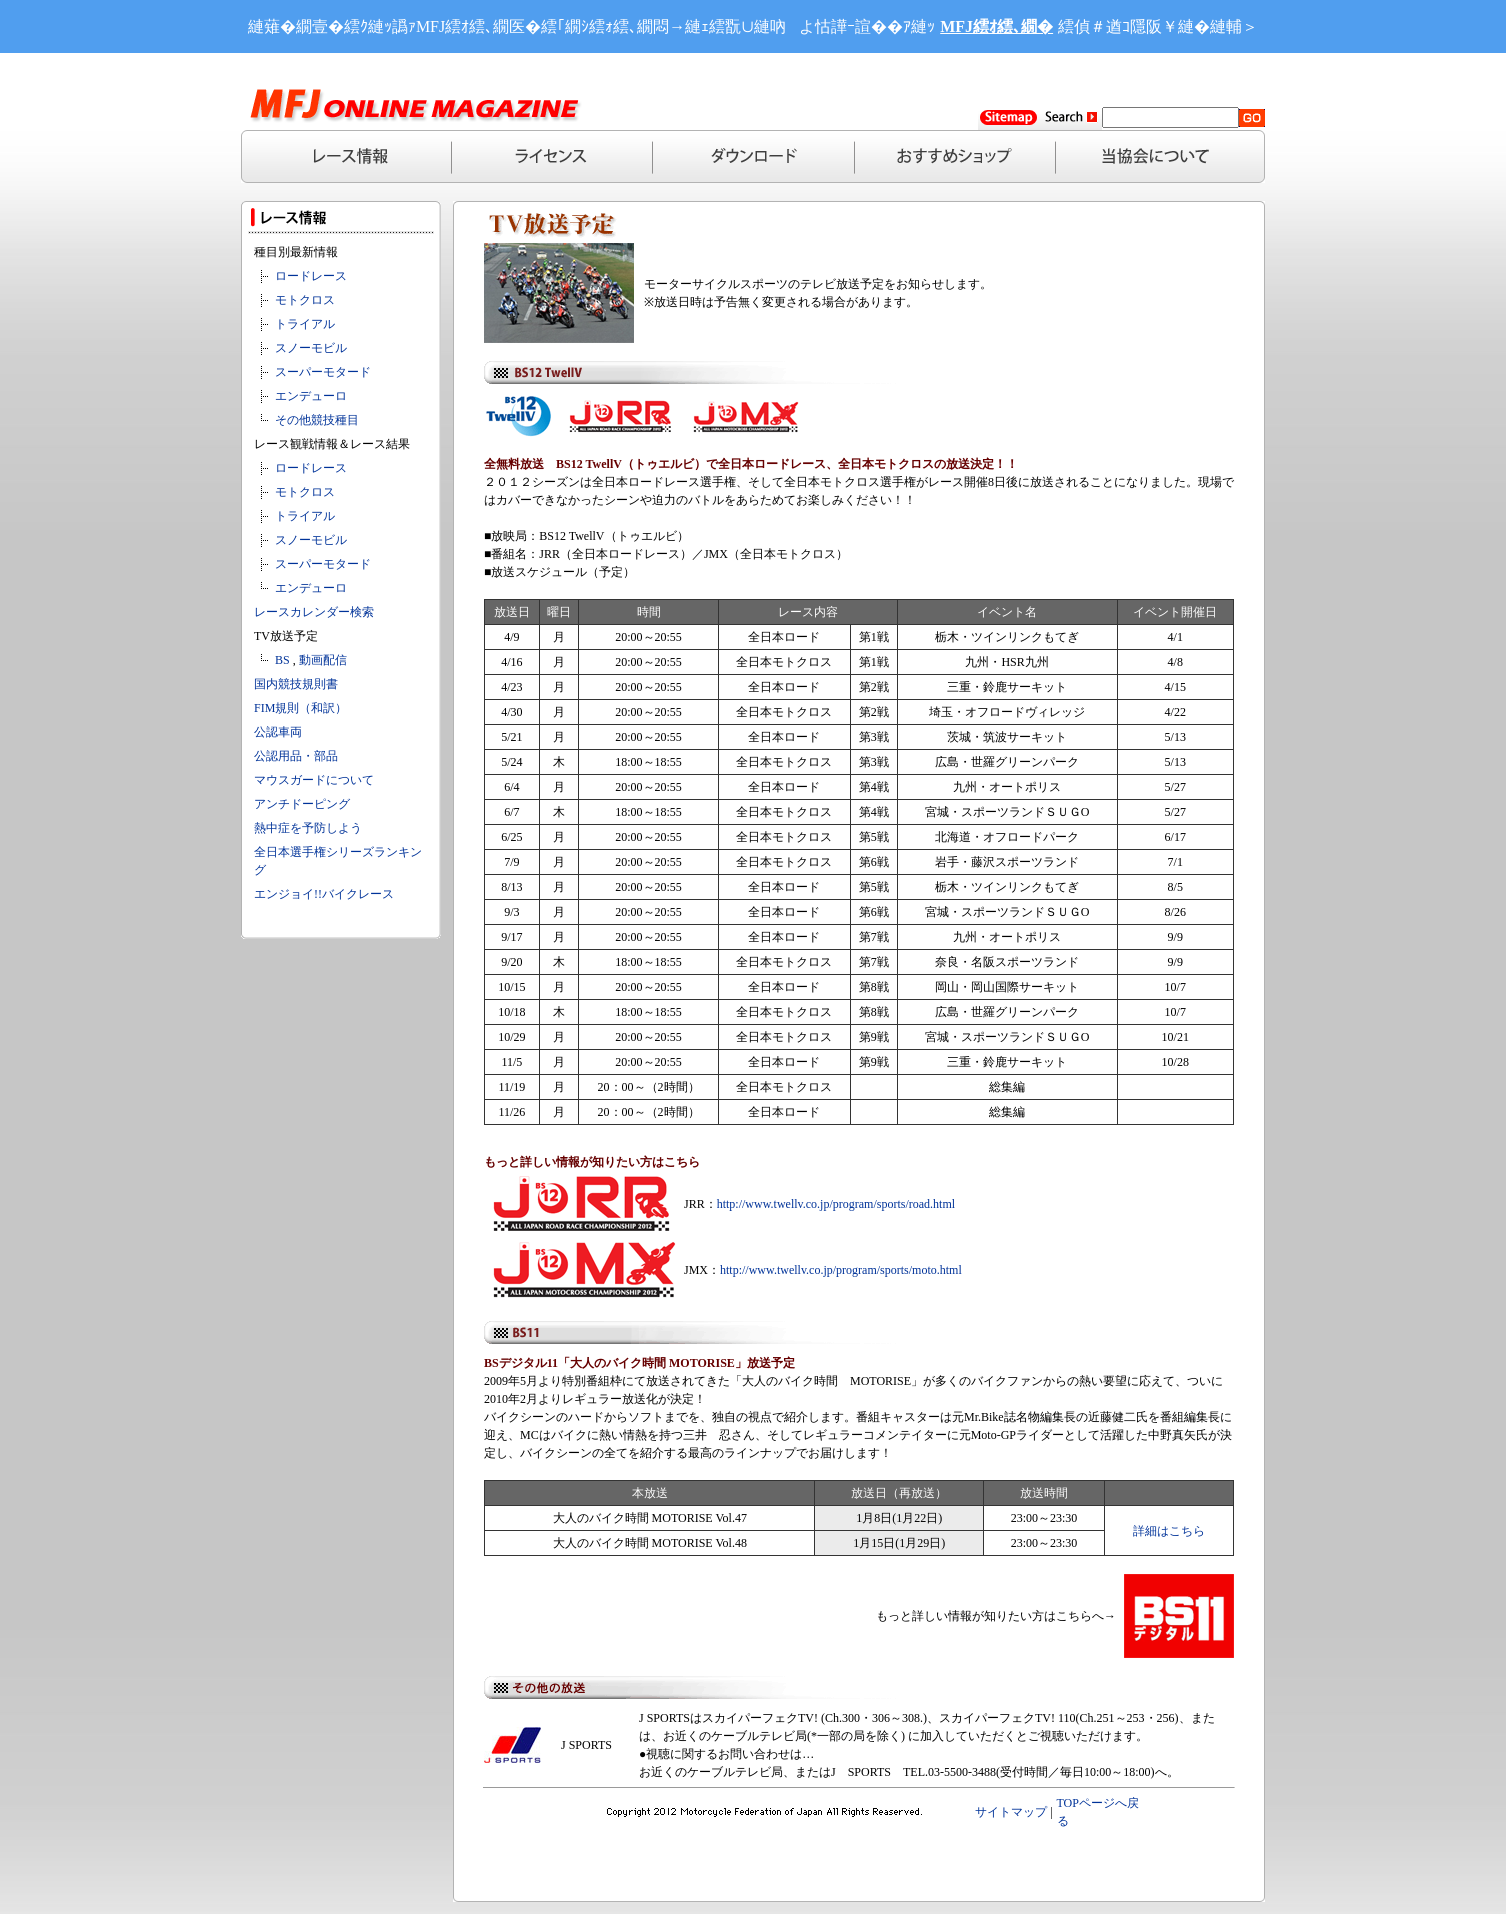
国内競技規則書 (296, 684)
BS (282, 660)
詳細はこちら (1169, 1531)
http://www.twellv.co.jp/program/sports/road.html (836, 1204)
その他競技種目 (317, 420)
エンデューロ (311, 396)
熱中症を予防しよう (308, 828)
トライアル (305, 324)
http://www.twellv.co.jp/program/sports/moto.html (841, 1270)
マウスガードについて (314, 780)
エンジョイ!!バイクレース (324, 894)
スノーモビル (311, 348)
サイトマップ (1011, 1812)
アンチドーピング (302, 804)
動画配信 (323, 660)
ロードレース (311, 276)
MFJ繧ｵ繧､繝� (996, 26)
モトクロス (305, 300)
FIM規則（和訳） (300, 708)
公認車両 (278, 732)
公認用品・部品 (296, 756)
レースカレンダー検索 (314, 612)
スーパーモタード (323, 372)
